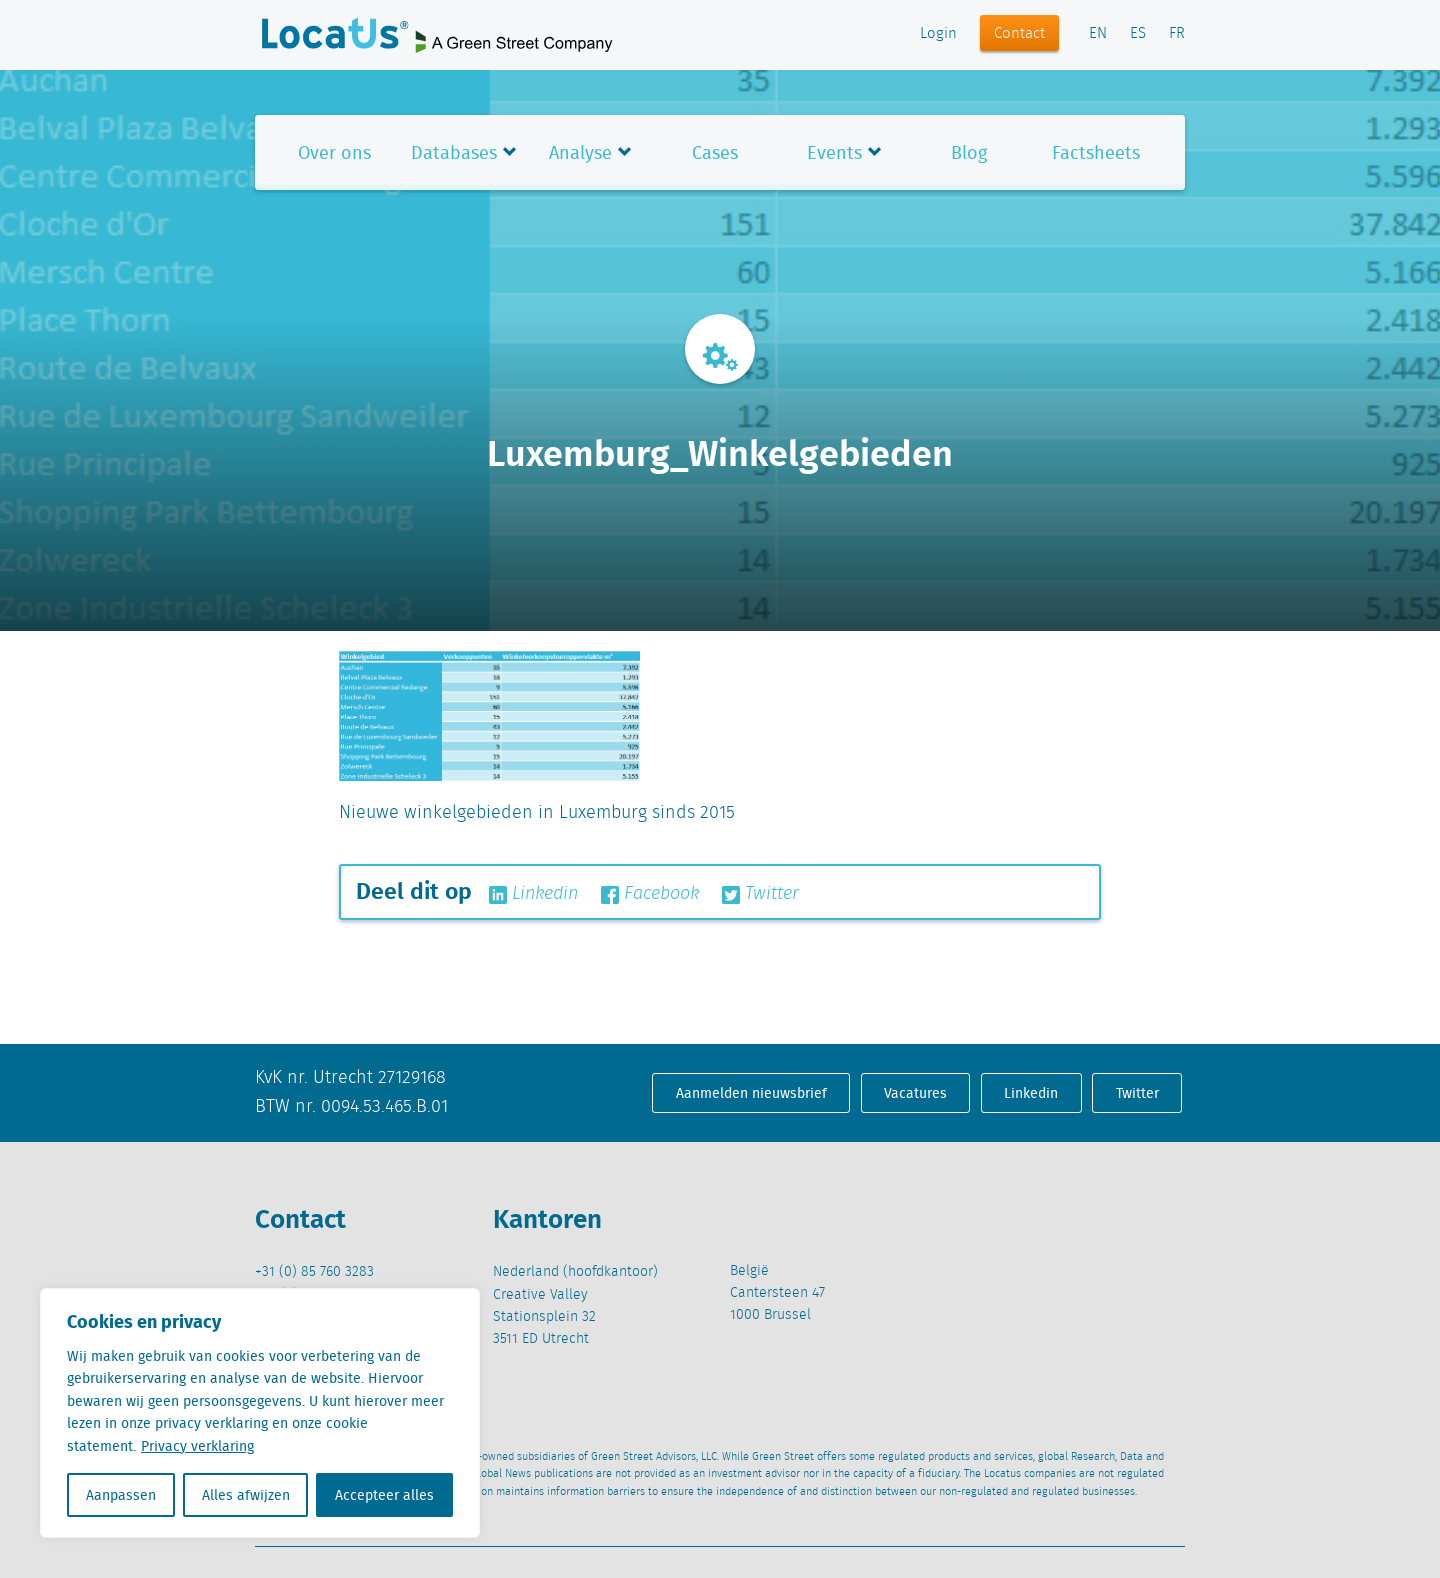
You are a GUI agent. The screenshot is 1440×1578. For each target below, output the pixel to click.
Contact (1019, 34)
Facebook (650, 894)
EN (1098, 34)
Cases (715, 152)
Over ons (334, 152)
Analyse (580, 152)
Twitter (760, 894)
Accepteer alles (384, 1495)
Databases (454, 152)
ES (1138, 34)
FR (1177, 34)
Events (834, 152)
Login (938, 34)
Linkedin (533, 894)
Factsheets (1096, 152)
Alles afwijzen (246, 1495)
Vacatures (915, 1093)
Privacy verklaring (197, 1446)
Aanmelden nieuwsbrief (751, 1093)
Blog (969, 152)
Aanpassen (121, 1495)
